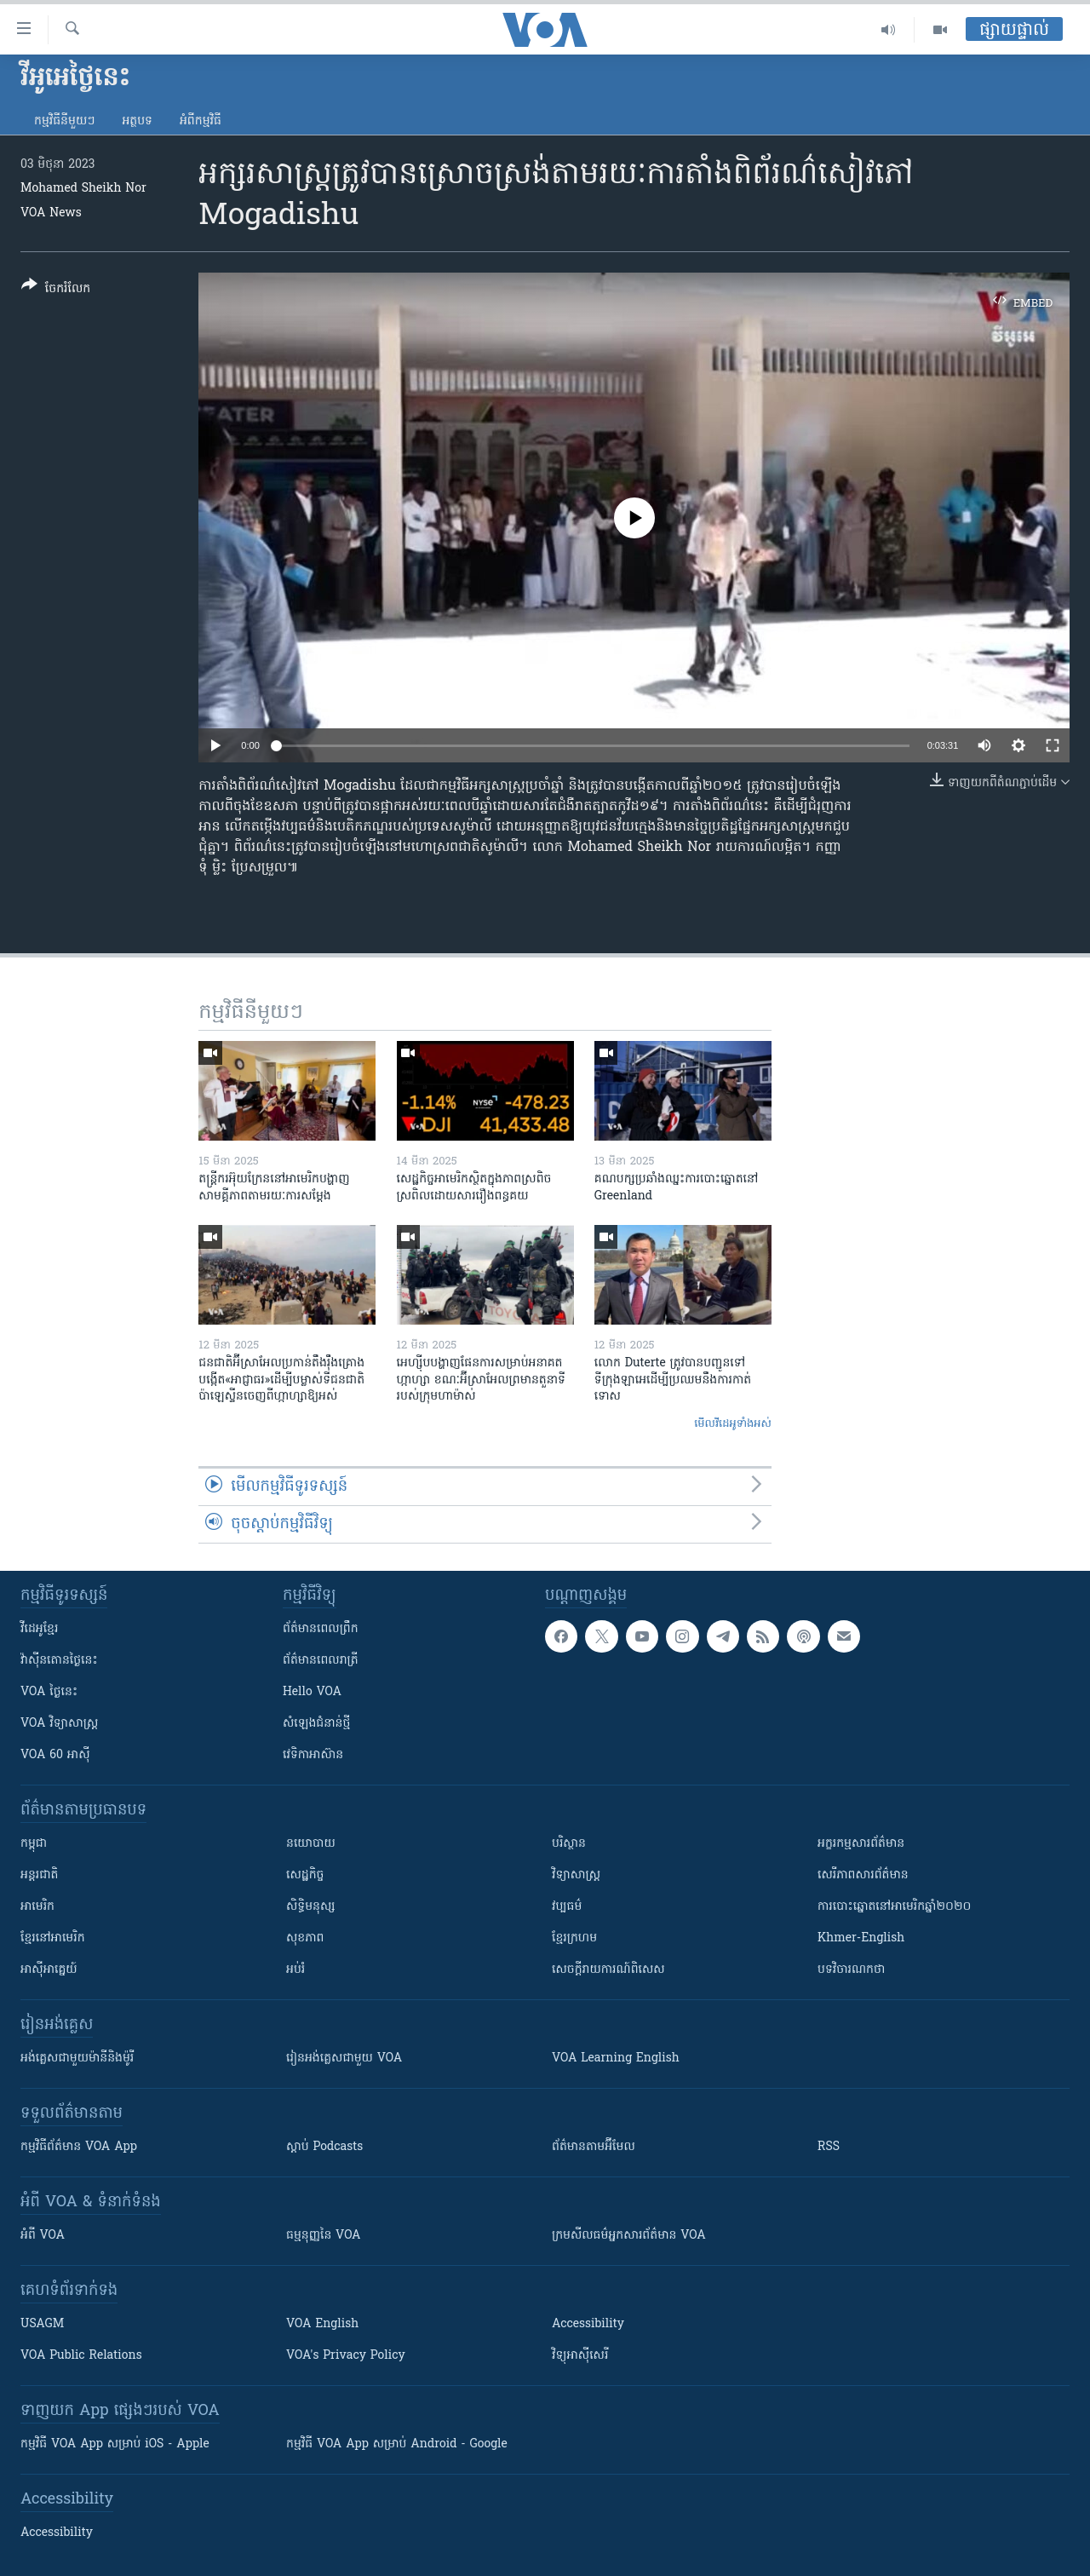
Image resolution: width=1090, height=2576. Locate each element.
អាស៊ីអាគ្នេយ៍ (48, 1970)
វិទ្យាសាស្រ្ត (576, 1875)
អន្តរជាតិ (39, 1875)
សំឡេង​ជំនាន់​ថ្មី (316, 1724)
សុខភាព (305, 1938)
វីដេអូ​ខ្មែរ (39, 1629)
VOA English (322, 2324)
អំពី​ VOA (42, 2236)
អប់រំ (295, 1970)
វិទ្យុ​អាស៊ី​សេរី (580, 2356)
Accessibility (588, 2324)
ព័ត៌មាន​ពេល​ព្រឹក (321, 1629)
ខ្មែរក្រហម (574, 1938)
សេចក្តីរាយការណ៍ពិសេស (608, 1970)
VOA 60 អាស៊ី (55, 1755)
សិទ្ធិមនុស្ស (311, 1907)
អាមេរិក (37, 1907)
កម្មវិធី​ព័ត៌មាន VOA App (78, 2147)
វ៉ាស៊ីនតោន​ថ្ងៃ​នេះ (59, 1661)
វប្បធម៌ (567, 1907)
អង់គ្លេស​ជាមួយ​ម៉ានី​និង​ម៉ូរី (77, 2058)
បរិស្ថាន (569, 1844)
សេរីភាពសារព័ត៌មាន (863, 1875)
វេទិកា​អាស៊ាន (313, 1755)
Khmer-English (861, 1938)
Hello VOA (312, 1692)
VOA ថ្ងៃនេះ (48, 1692)
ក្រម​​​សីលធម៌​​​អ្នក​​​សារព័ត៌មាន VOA (629, 2236)
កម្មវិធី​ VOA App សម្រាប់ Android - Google (397, 2444)
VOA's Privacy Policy (345, 2356)
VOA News (51, 213)
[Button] (55, 290)
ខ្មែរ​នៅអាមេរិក (52, 1938)
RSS (829, 2147)
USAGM (42, 2324)
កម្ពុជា (33, 1844)
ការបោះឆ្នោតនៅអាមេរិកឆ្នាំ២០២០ (894, 1907)
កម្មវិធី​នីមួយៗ (64, 121)
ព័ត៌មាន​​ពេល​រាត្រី (321, 1661)
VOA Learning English (616, 2058)
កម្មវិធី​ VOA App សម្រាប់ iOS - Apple (114, 2444)
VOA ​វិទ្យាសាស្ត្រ (59, 1724)
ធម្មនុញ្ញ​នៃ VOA (323, 2236)
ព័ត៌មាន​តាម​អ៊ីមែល (593, 2147)
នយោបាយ (311, 1844)
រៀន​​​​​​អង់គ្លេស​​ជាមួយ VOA (344, 2058)
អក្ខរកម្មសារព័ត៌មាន (861, 1844)
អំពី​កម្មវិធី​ (200, 121)
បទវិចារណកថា (851, 1970)
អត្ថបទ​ (137, 121)
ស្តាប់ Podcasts (324, 2147)
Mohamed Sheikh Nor (83, 189)
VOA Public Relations (81, 2356)
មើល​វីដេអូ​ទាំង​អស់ (733, 1424)
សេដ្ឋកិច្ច (305, 1875)
